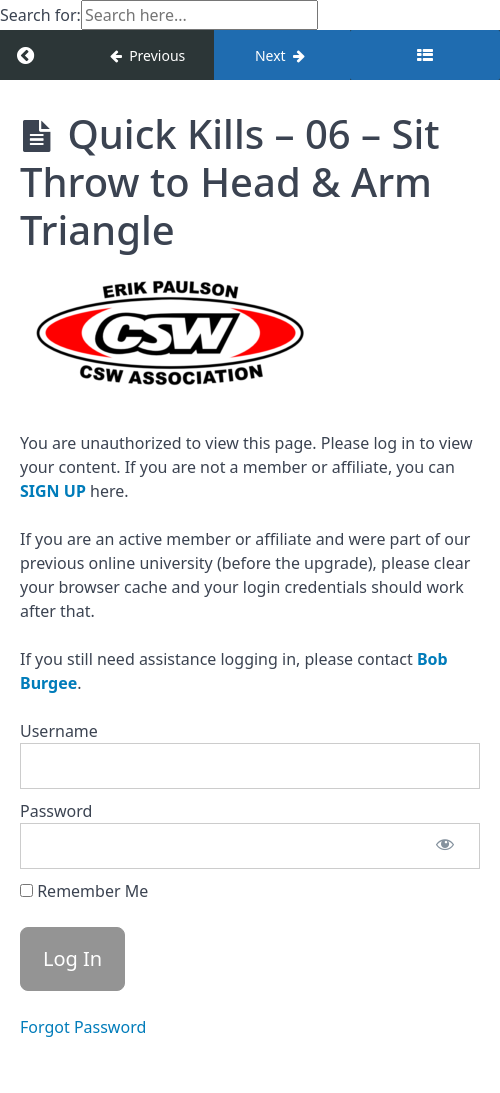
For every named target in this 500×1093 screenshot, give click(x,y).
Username (59, 731)
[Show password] (445, 846)
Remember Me (84, 891)
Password (56, 811)
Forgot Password (83, 1027)
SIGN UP (53, 491)
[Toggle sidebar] (425, 55)
